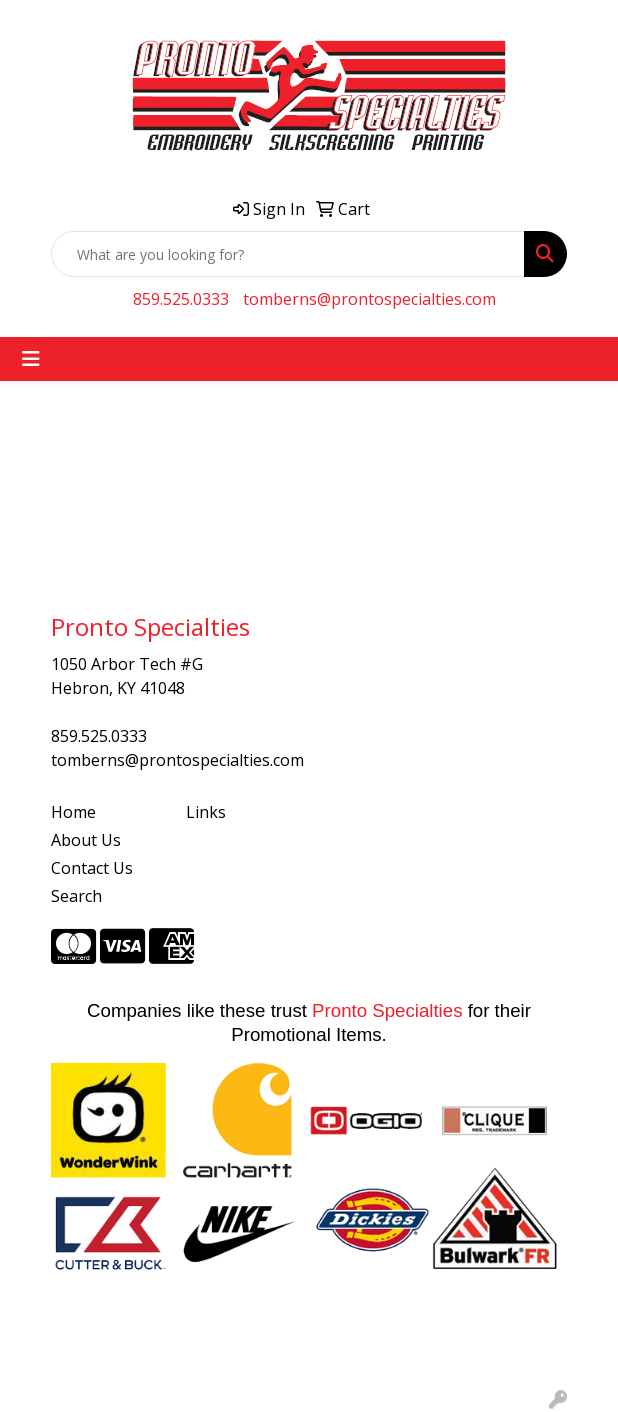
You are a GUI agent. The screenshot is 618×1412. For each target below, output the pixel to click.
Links (206, 812)
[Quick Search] (288, 254)
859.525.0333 (181, 299)
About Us (86, 840)
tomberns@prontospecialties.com (369, 299)
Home (73, 812)
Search (76, 896)
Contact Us (92, 868)
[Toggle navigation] (31, 359)
